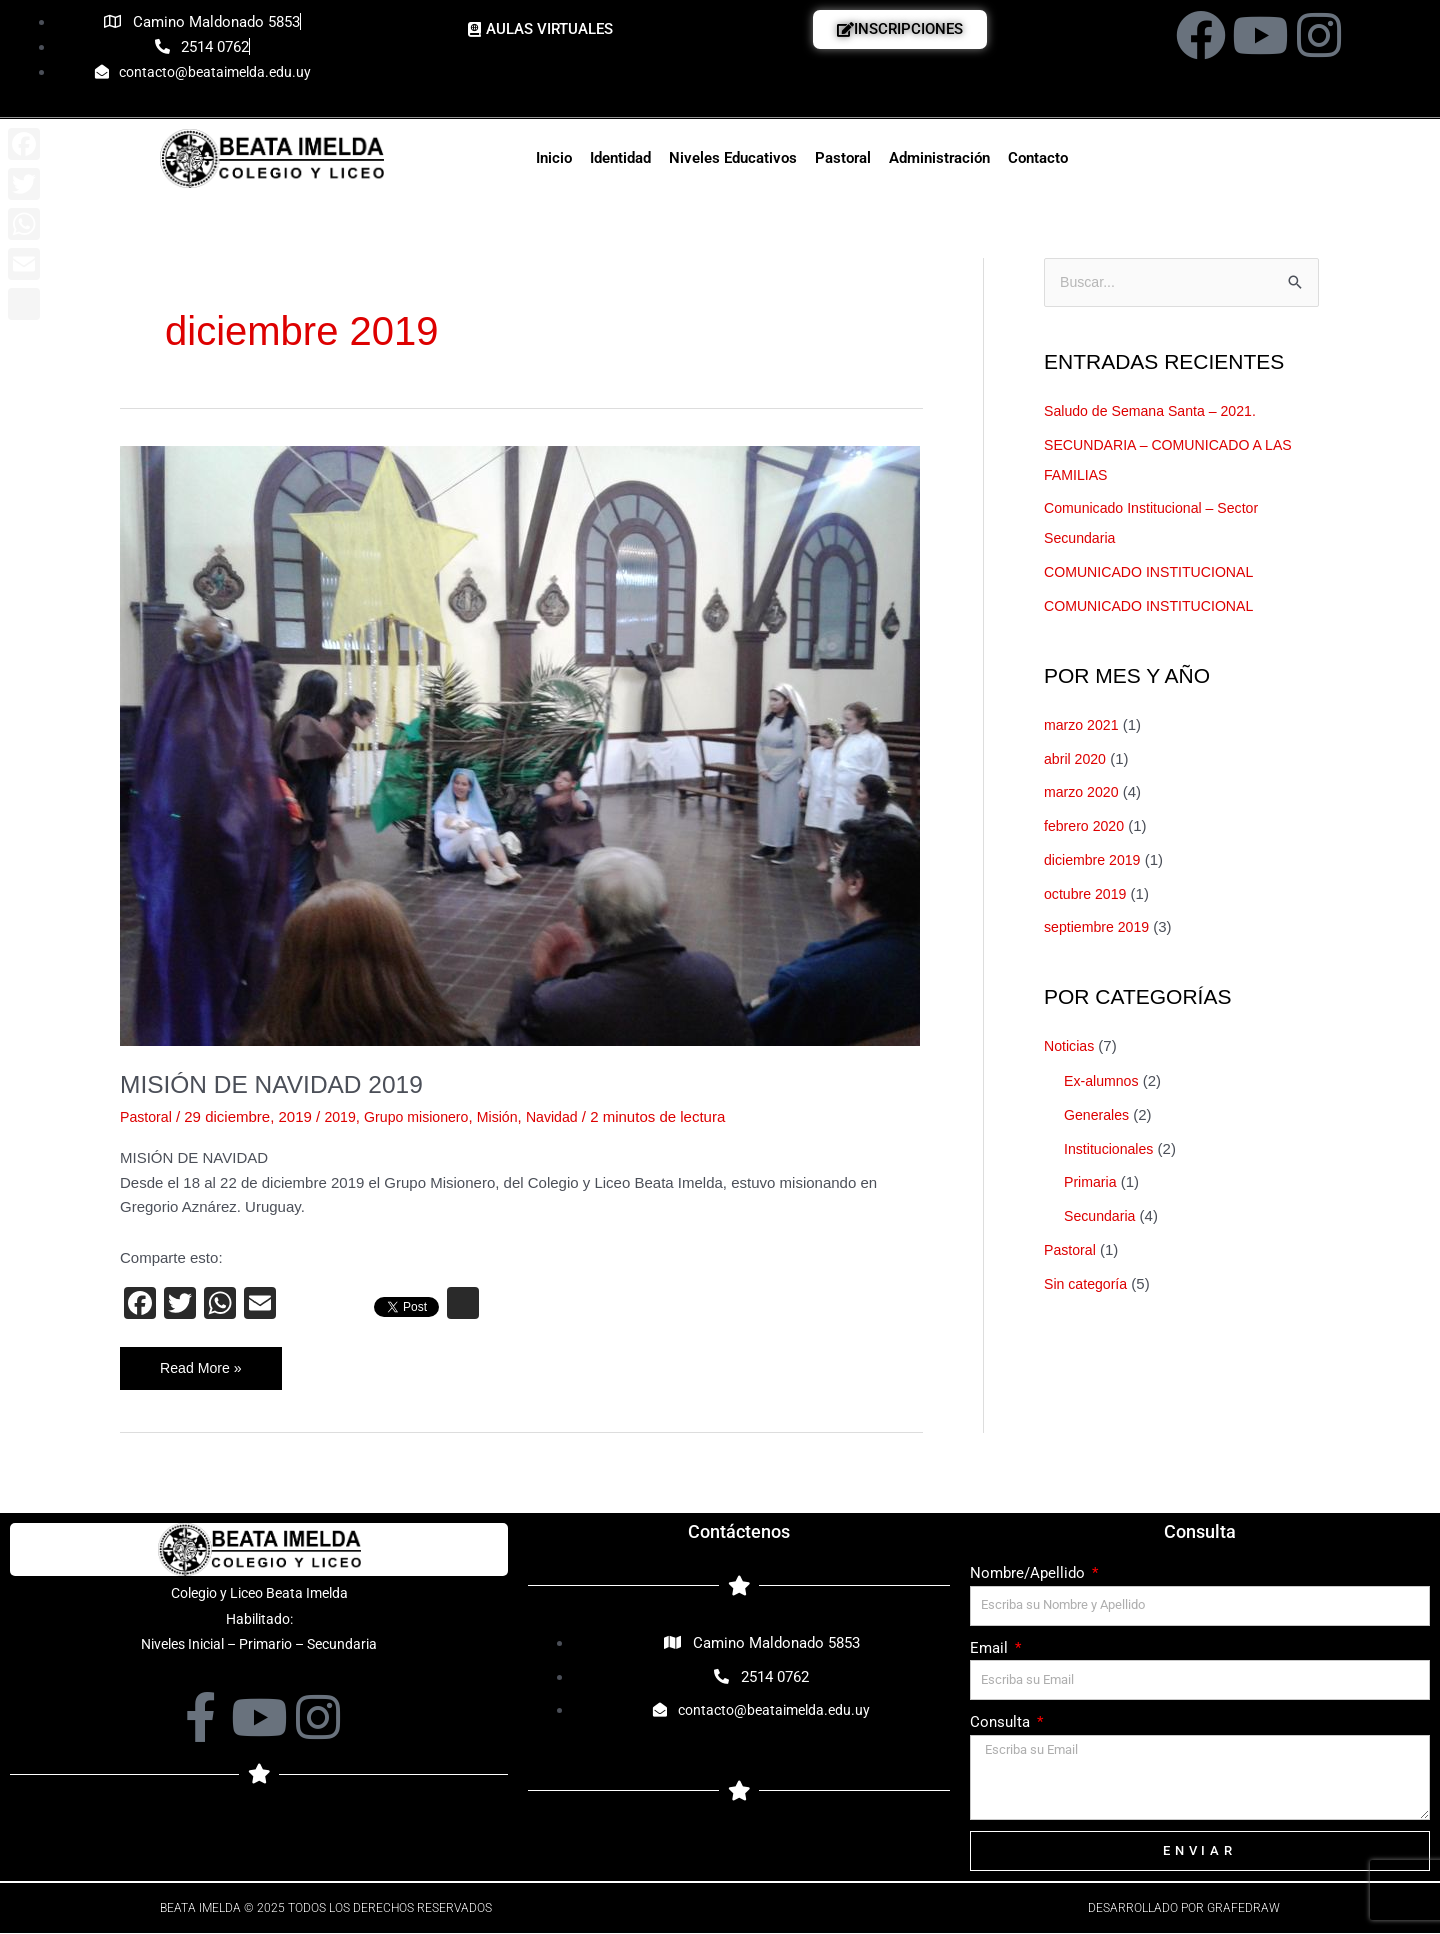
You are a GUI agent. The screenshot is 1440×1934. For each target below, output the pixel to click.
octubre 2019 (1088, 894)
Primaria (1092, 1183)
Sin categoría (1088, 1284)
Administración (939, 158)
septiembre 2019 (1100, 928)
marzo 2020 (1083, 793)
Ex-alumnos (1103, 1082)
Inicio (554, 158)
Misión (510, 1116)
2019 (344, 1116)
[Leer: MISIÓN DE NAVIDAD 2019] (520, 744)
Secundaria (1102, 1217)
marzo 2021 (1083, 725)
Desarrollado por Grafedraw (1184, 1909)
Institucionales (1111, 1149)
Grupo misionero (424, 1116)
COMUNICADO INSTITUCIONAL (1155, 573)
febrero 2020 (1086, 827)
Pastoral (843, 158)
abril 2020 (1077, 759)
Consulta (1002, 1724)
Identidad (620, 158)
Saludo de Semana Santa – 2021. (1156, 411)
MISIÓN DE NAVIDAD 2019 (281, 1084)
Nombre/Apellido (1029, 1574)
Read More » (203, 1362)
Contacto (1038, 158)
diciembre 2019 (1095, 860)
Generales (1098, 1115)
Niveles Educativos (733, 158)
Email (991, 1649)
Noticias (1070, 1047)
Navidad (567, 1116)
